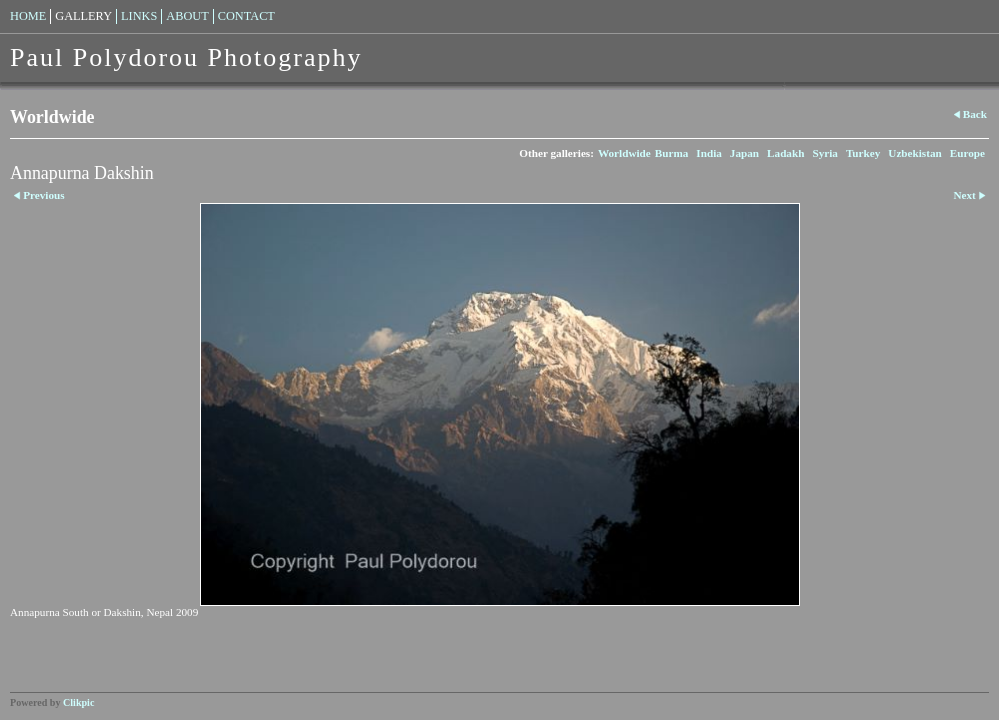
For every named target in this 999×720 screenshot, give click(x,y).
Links (139, 16)
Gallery (83, 16)
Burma (672, 153)
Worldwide (624, 153)
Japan (744, 153)
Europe (967, 153)
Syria (824, 153)
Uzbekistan (914, 153)
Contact (246, 16)
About (187, 16)
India (709, 153)
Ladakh (785, 153)
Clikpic (78, 702)
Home (28, 16)
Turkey (863, 153)
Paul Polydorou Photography (186, 57)
